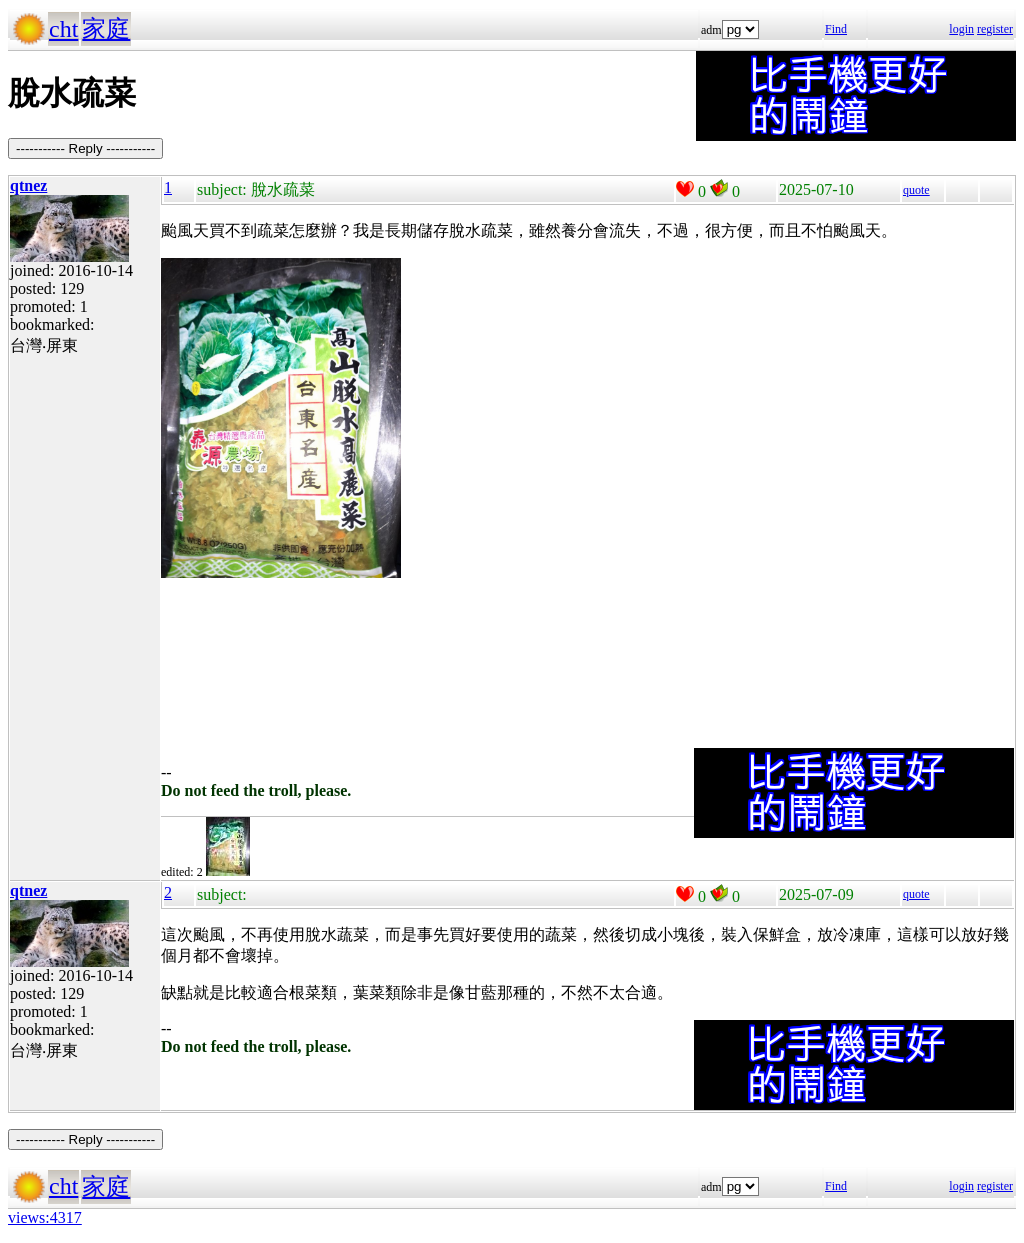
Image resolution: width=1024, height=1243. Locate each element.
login (961, 29)
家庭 (106, 29)
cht (63, 29)
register (995, 29)
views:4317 (45, 1217)
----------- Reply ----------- (85, 148)
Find (836, 29)
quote (916, 190)
